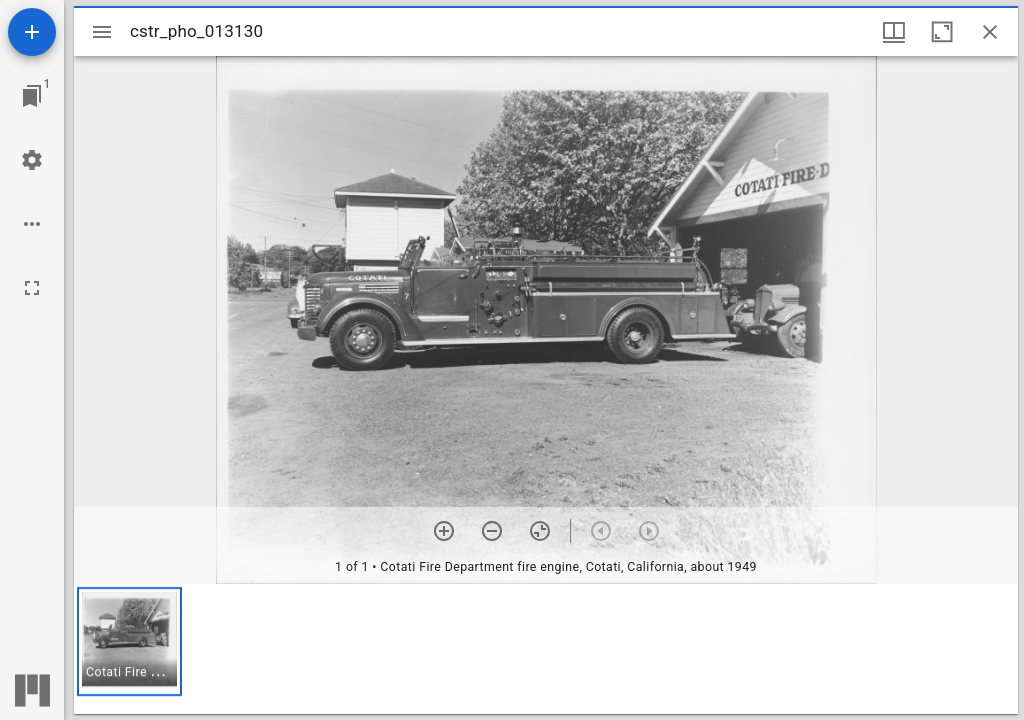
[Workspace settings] (32, 160)
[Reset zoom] (540, 531)
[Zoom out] (492, 531)
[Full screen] (32, 288)
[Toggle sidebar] (102, 32)
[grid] (546, 649)
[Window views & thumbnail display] (894, 32)
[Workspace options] (32, 224)
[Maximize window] (942, 32)
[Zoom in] (444, 531)
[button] (129, 641)
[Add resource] (32, 32)
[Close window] (990, 32)
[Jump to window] (32, 96)
